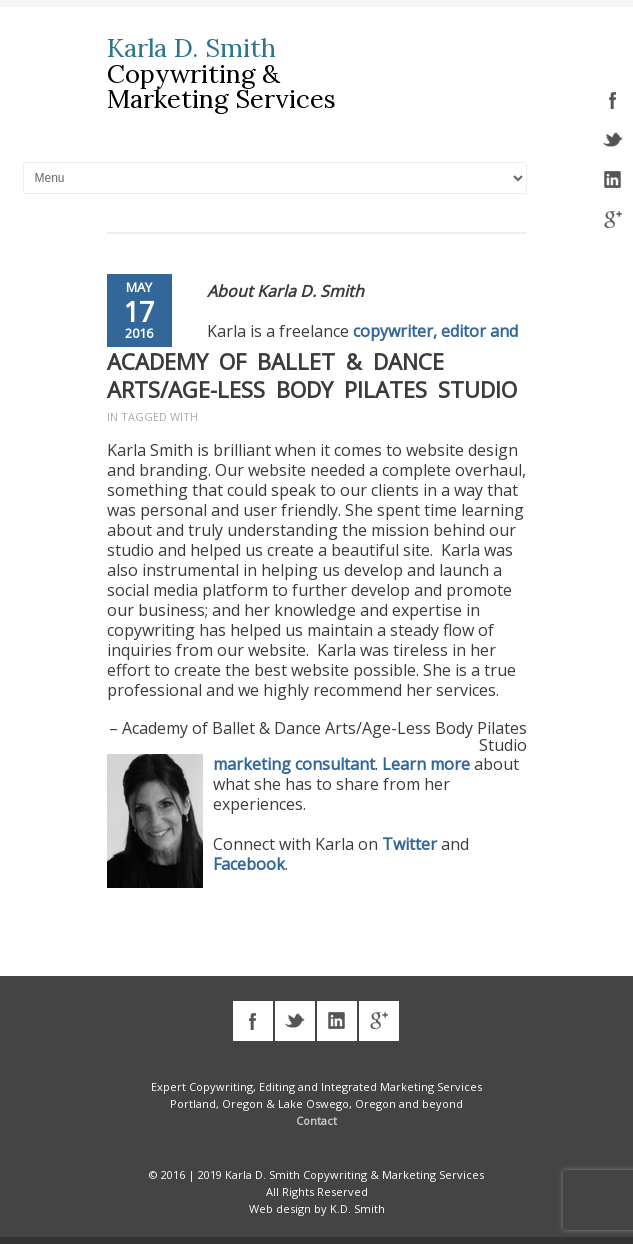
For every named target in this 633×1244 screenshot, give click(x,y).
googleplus (613, 220)
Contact (316, 1120)
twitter (613, 140)
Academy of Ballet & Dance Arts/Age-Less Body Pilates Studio (312, 375)
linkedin (613, 180)
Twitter (409, 844)
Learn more (426, 764)
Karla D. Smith (191, 48)
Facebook (249, 864)
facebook (613, 100)
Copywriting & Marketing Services (221, 86)
